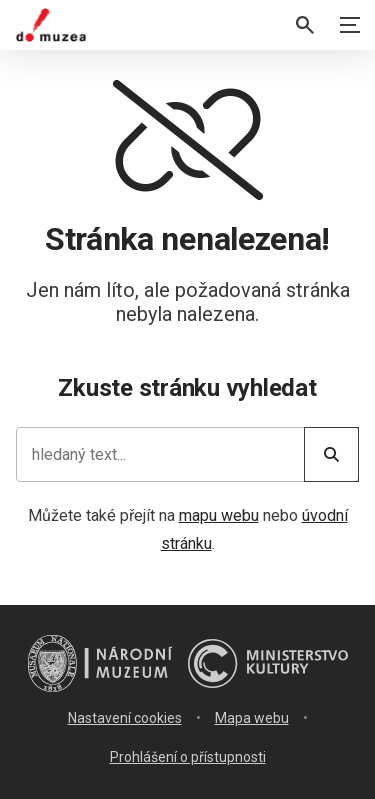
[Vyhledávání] (305, 25)
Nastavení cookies (125, 718)
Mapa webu (252, 718)
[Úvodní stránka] (51, 25)
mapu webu (219, 515)
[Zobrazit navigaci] (350, 25)
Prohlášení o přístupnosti (188, 757)
